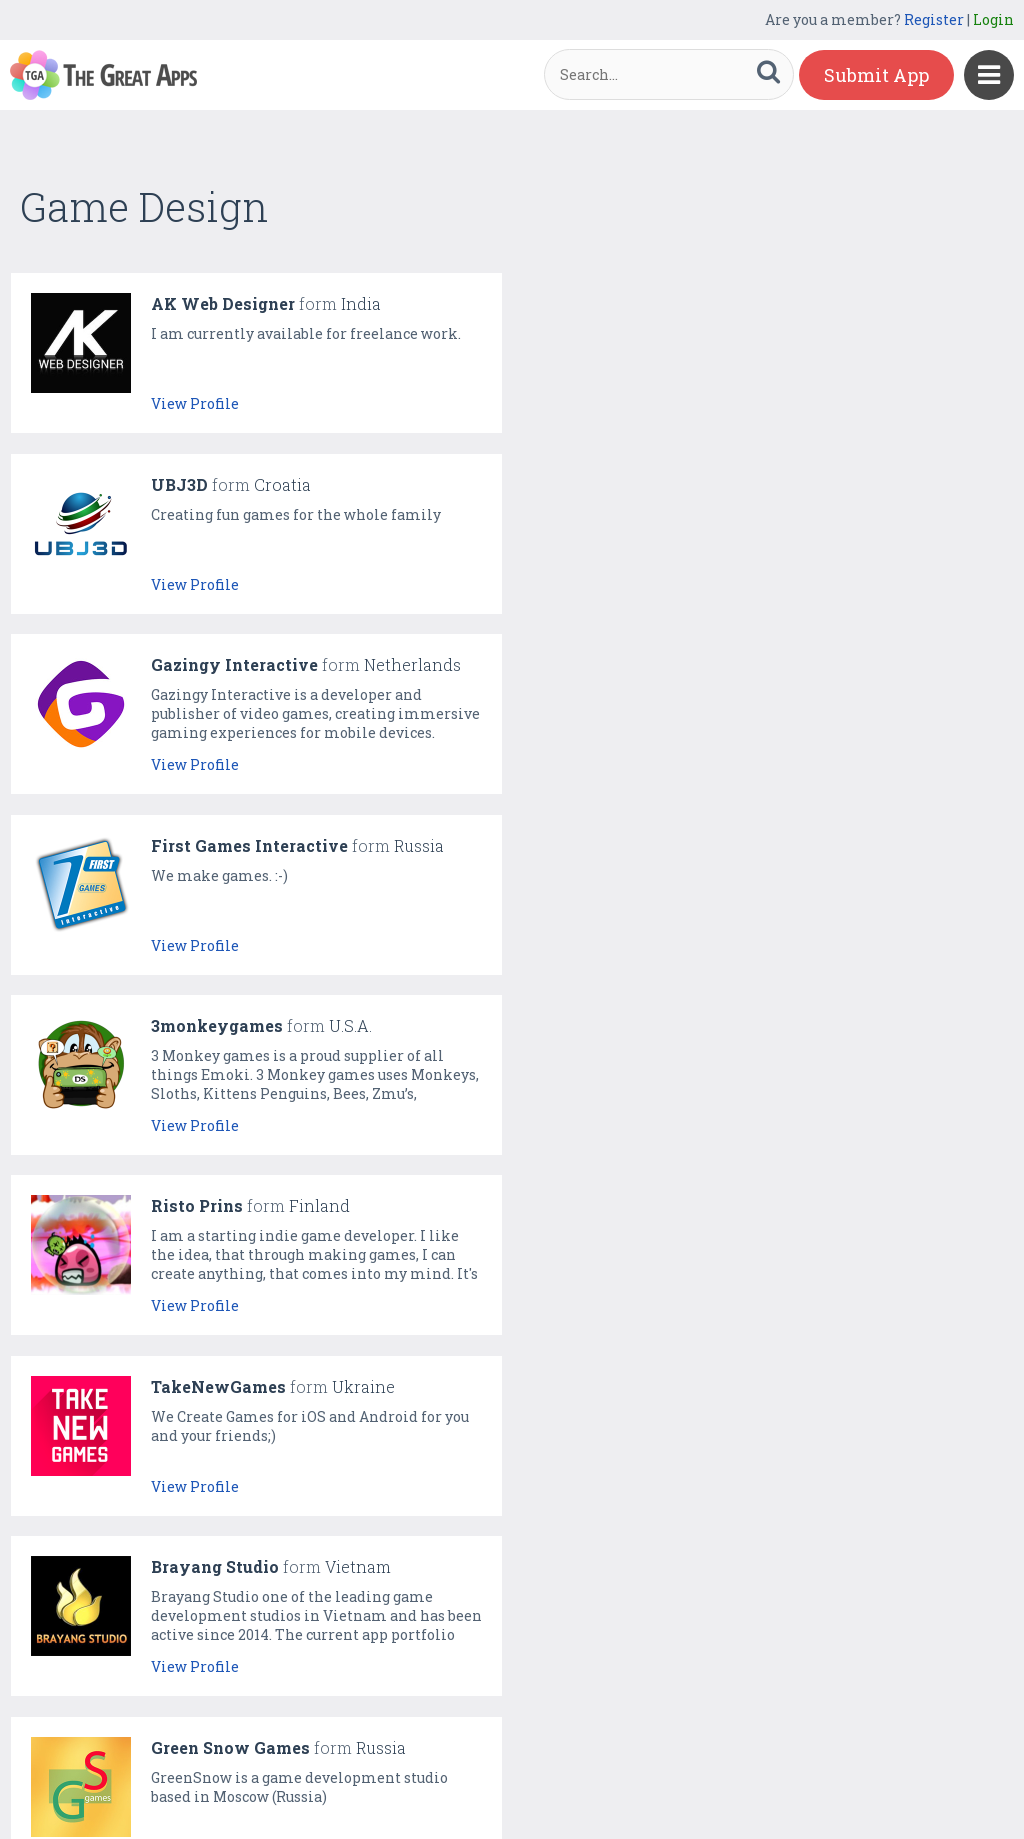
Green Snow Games (230, 1025)
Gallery (379, 1780)
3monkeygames (217, 664)
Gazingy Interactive (234, 484)
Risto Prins (708, 664)
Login (993, 19)
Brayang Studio (726, 845)
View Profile (195, 403)
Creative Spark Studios (756, 1205)
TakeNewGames (218, 845)
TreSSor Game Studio (236, 1205)
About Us (529, 1780)
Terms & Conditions (732, 1780)
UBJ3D (690, 303)
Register (934, 19)
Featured (309, 1780)
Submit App (876, 75)
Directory (451, 1780)
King (682, 1025)
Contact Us (611, 1780)
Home (243, 1780)
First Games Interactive (760, 484)
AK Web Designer (223, 303)
